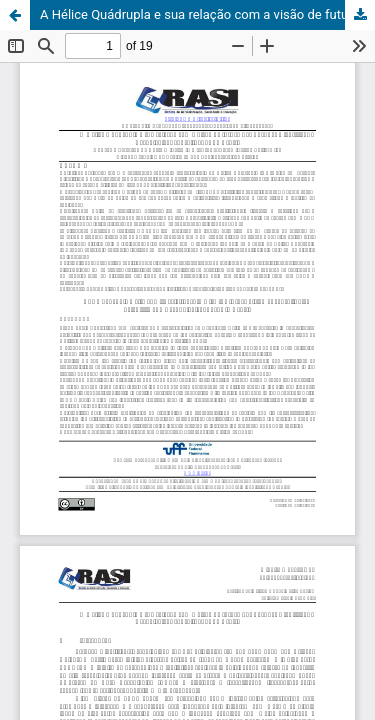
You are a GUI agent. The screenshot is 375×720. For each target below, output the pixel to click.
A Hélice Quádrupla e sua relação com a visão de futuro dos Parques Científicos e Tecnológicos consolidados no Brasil (207, 14)
